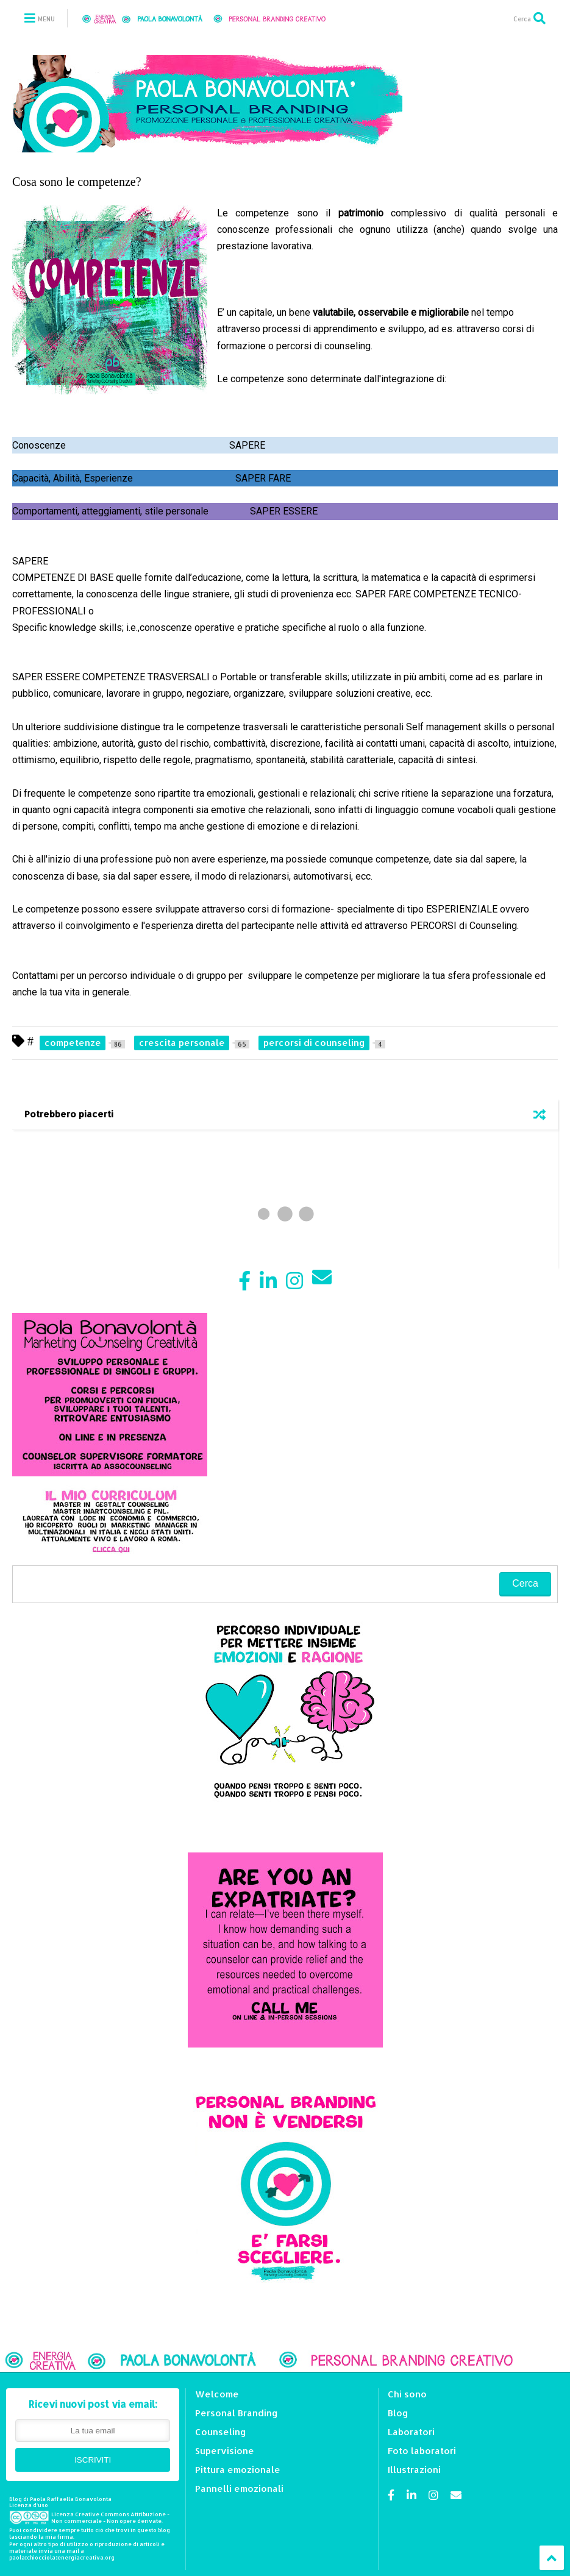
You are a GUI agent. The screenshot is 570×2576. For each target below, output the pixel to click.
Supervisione (224, 2451)
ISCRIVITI (92, 2459)
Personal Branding (236, 2413)
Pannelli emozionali (239, 2488)
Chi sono (407, 2394)
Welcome (217, 2394)
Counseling (220, 2432)
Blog (398, 2413)
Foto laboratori (422, 2451)
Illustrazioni (414, 2469)
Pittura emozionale (237, 2469)
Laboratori (411, 2432)
